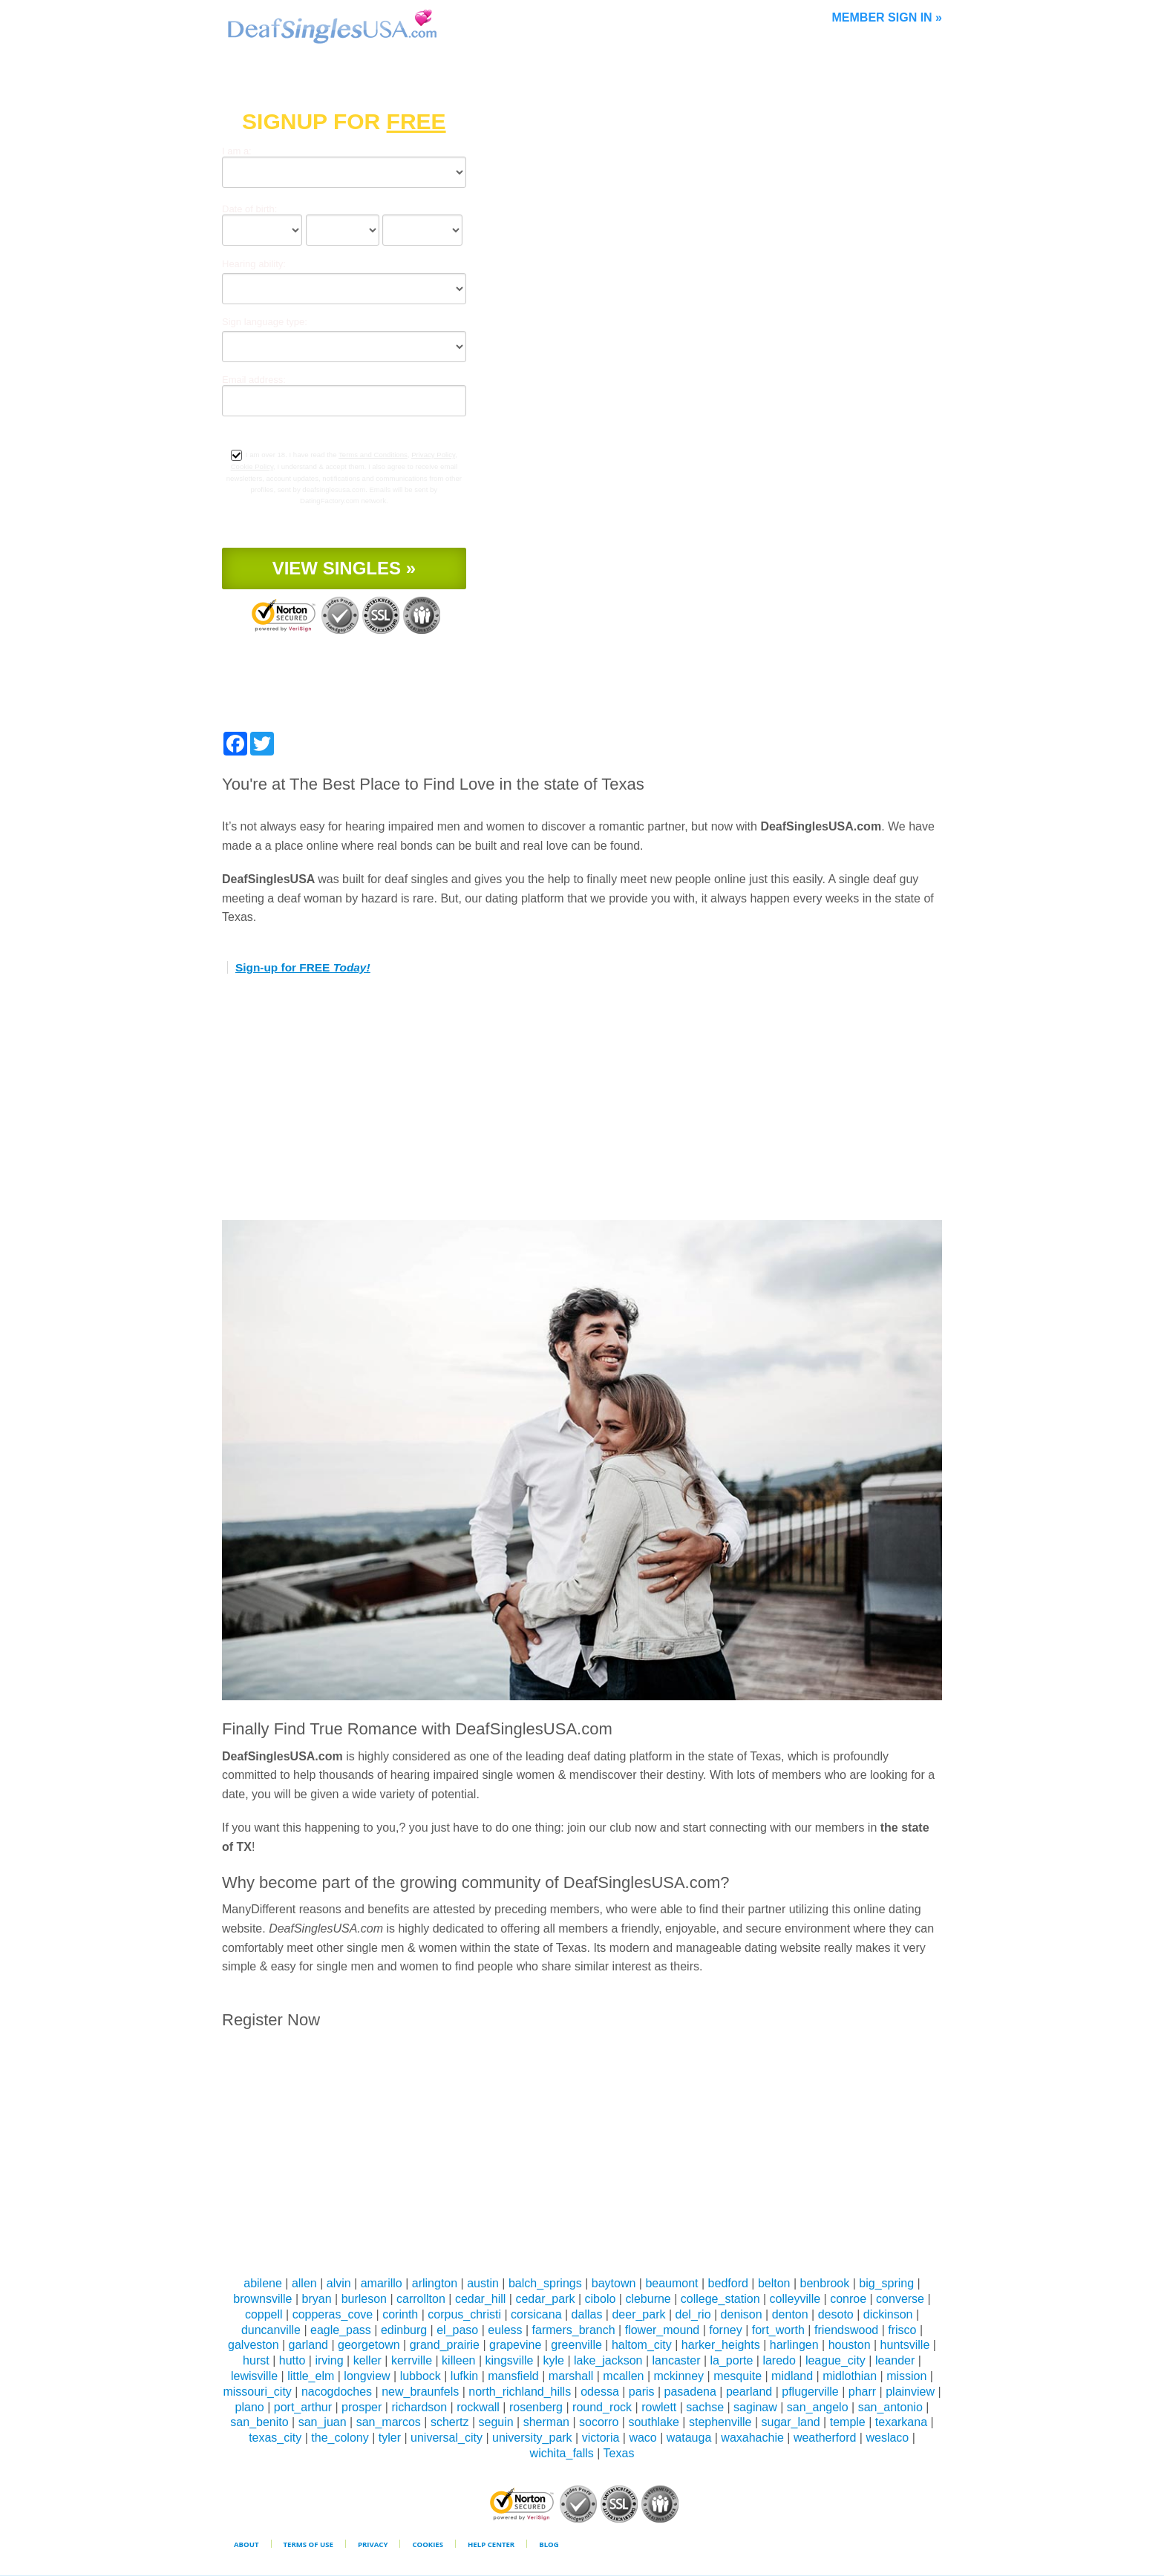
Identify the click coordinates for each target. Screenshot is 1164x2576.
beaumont (671, 2283)
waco (642, 2437)
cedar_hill (480, 2298)
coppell (264, 2314)
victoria (601, 2437)
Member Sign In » (887, 17)
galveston (253, 2345)
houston (849, 2345)
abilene (262, 2283)
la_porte (731, 2360)
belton (774, 2283)
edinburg (404, 2330)
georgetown (369, 2345)
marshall (571, 2376)
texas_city (275, 2437)
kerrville (411, 2360)
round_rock (602, 2407)
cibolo (600, 2298)
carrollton (420, 2298)
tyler (390, 2437)
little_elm (310, 2376)
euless (505, 2330)
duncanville (271, 2330)
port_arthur (303, 2407)
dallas (587, 2314)
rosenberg (536, 2407)
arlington (434, 2283)
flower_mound (662, 2330)
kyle (553, 2360)
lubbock (420, 2376)
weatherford (825, 2437)
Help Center (491, 2544)
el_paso (457, 2330)
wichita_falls (562, 2453)
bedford (728, 2283)
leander (895, 2360)
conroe (848, 2298)
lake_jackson (608, 2360)
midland (792, 2376)
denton (790, 2314)
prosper (361, 2407)
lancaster (677, 2360)
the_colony (339, 2437)
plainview (910, 2391)
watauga (689, 2437)
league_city (835, 2360)
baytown (614, 2283)
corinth (400, 2314)
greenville (576, 2345)
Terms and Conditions (373, 454)
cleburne (647, 2298)
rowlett (658, 2407)
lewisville (254, 2376)
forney (725, 2330)
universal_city (447, 2437)
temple (848, 2422)
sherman (546, 2422)
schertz (450, 2422)
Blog (548, 2544)
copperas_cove (332, 2314)
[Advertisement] (582, 1101)
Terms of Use (308, 2544)
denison (741, 2314)
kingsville (509, 2360)
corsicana (536, 2314)
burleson (364, 2298)
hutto (292, 2360)
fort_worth (778, 2330)
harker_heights (720, 2345)
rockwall (478, 2407)
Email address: (254, 379)
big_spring (886, 2283)
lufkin (464, 2376)
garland (308, 2345)
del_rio (693, 2314)
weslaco (887, 2437)
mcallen (623, 2376)
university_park (532, 2437)
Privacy (373, 2544)
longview (367, 2376)
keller (367, 2360)
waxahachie (752, 2437)
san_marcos (388, 2422)
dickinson (888, 2314)
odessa (600, 2391)
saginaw (755, 2407)
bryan (317, 2298)
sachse (705, 2407)
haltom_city (642, 2345)
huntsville (905, 2345)
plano (249, 2407)
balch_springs (545, 2283)
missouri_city (257, 2391)
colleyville (795, 2298)
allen (304, 2283)
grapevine (515, 2345)
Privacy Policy (433, 454)
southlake (653, 2422)
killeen (458, 2360)
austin (483, 2283)
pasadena (690, 2391)
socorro (598, 2422)
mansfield (513, 2376)
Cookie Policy (252, 466)
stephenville (720, 2422)
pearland (749, 2391)
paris (642, 2391)
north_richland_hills (519, 2391)
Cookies (427, 2544)
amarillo (381, 2283)
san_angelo (818, 2407)
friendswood (846, 2330)
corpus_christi (464, 2314)
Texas (619, 2453)
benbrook (825, 2283)
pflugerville (810, 2391)
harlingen (794, 2345)
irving (329, 2360)
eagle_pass (340, 2330)
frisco (902, 2330)
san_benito (259, 2422)
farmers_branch (573, 2330)
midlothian (850, 2376)
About (246, 2544)
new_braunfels (420, 2391)
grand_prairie (445, 2345)
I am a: (237, 151)
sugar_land (791, 2422)
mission (906, 2376)
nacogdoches (336, 2391)
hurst (256, 2360)
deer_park (638, 2314)
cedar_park (545, 2298)
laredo (778, 2360)
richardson (419, 2407)
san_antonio (890, 2407)
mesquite (737, 2376)
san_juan (322, 2422)
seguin (496, 2422)
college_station (720, 2298)
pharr (862, 2391)
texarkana (901, 2422)
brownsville (262, 2298)
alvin (339, 2283)
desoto (836, 2314)
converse (900, 2298)
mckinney (679, 2376)
